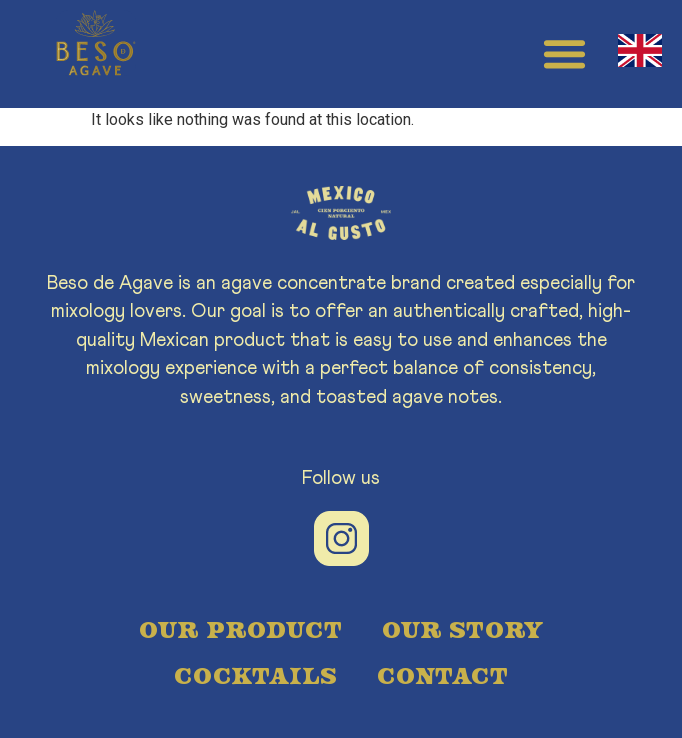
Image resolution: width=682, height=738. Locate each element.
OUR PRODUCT (240, 628)
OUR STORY (462, 628)
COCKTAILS (255, 674)
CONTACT (442, 674)
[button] (565, 54)
